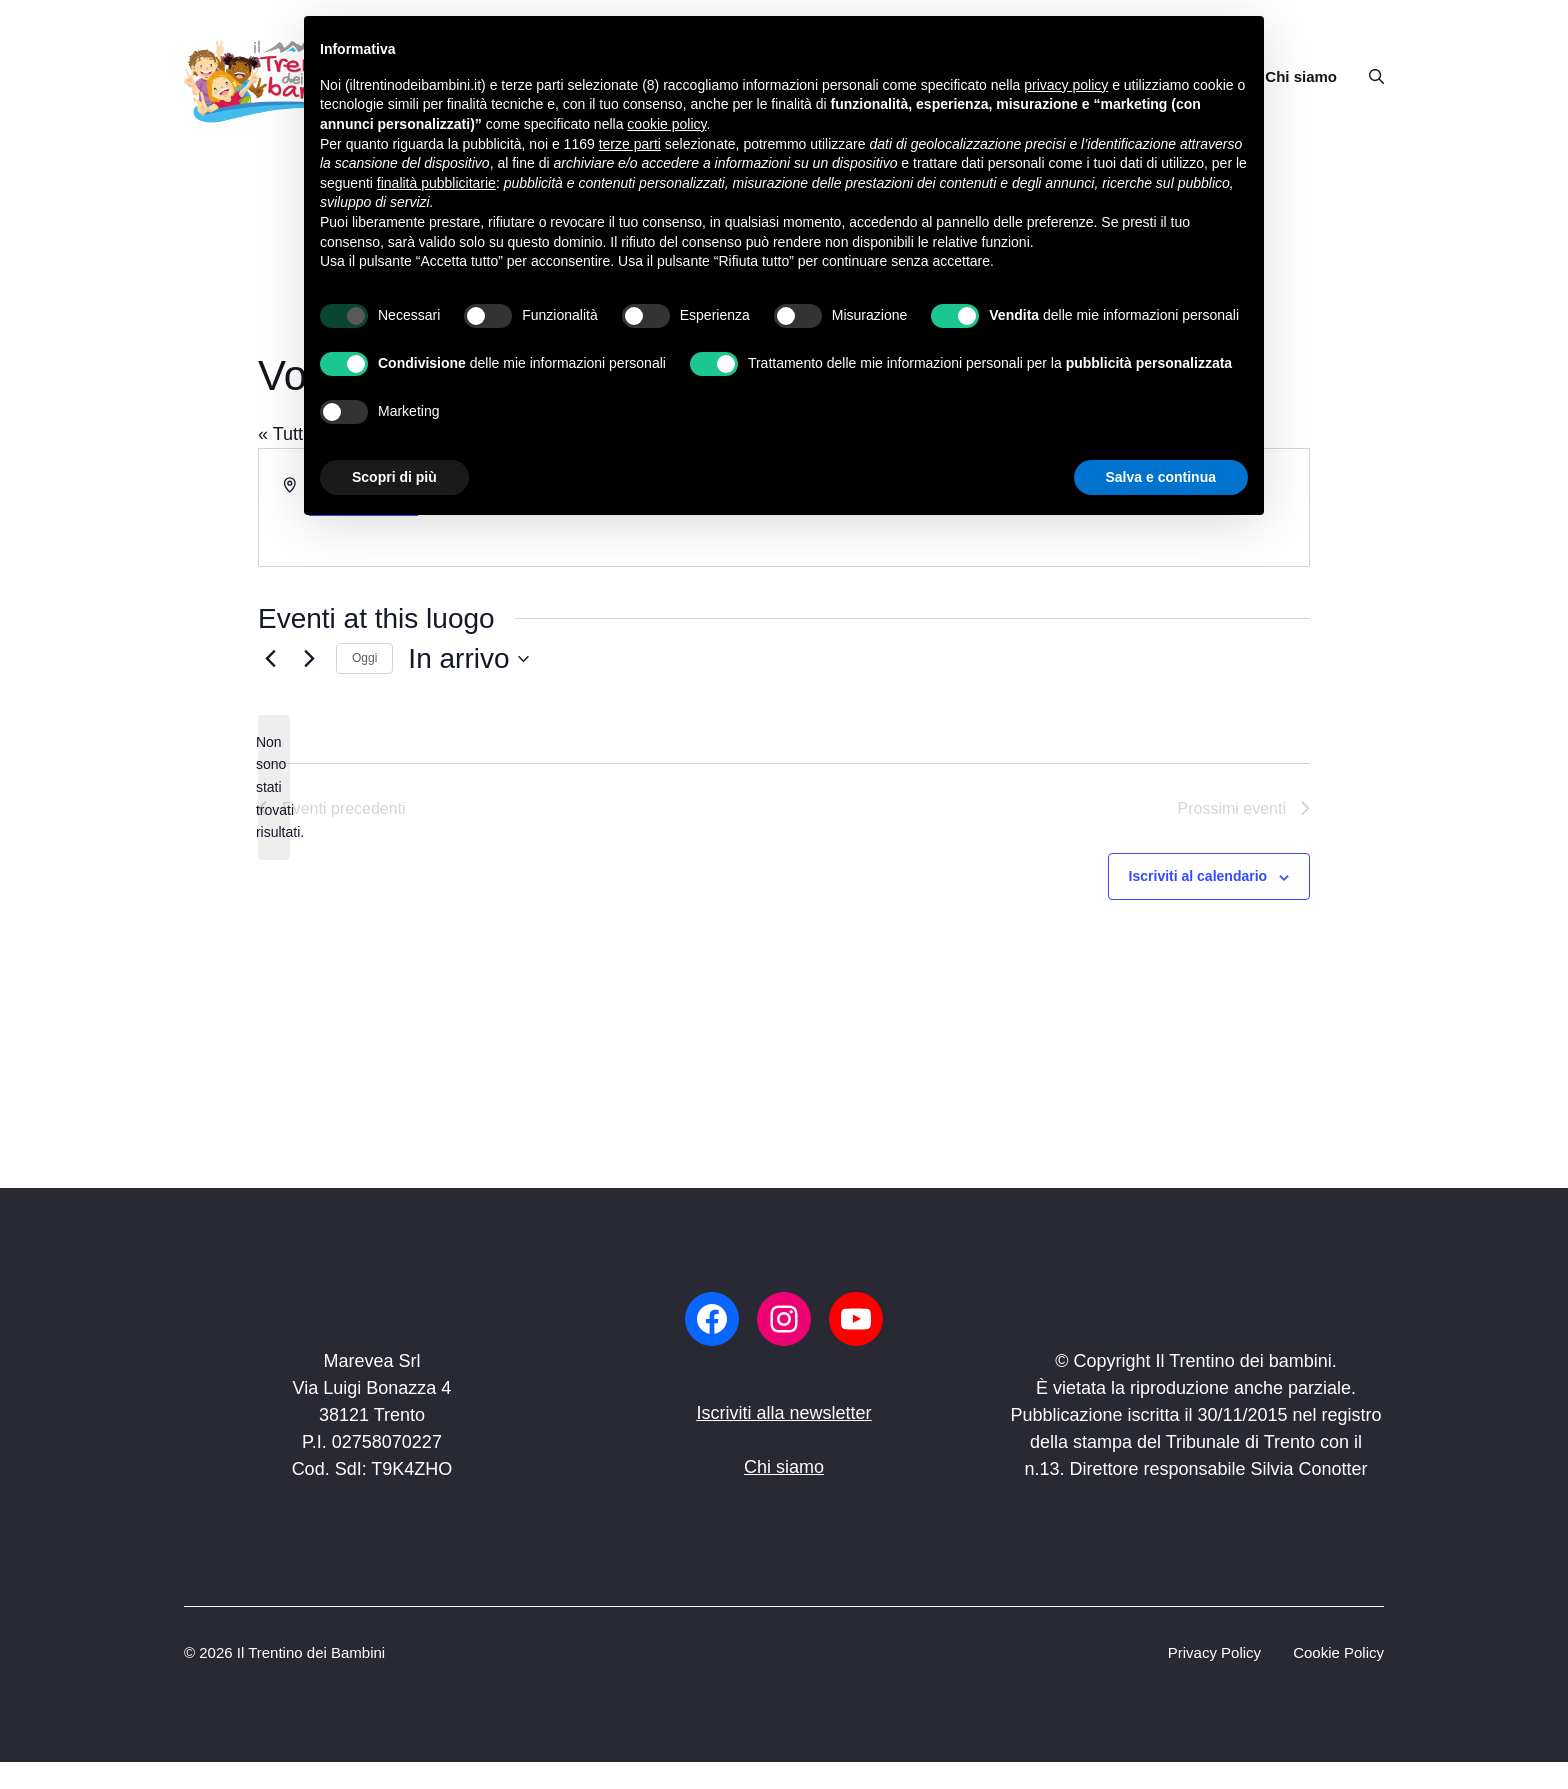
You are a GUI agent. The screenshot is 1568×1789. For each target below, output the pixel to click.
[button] (1368, 77)
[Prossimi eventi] (309, 659)
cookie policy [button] (666, 124)
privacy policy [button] (1066, 85)
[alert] (274, 787)
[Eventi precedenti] (270, 659)
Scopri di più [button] (394, 477)
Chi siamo (1301, 76)
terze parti (630, 144)
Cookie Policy (1338, 1652)
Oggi (364, 658)
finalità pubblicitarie (436, 183)
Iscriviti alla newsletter (783, 1413)
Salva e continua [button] (1161, 477)
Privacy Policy (1214, 1652)
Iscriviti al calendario (1198, 876)
